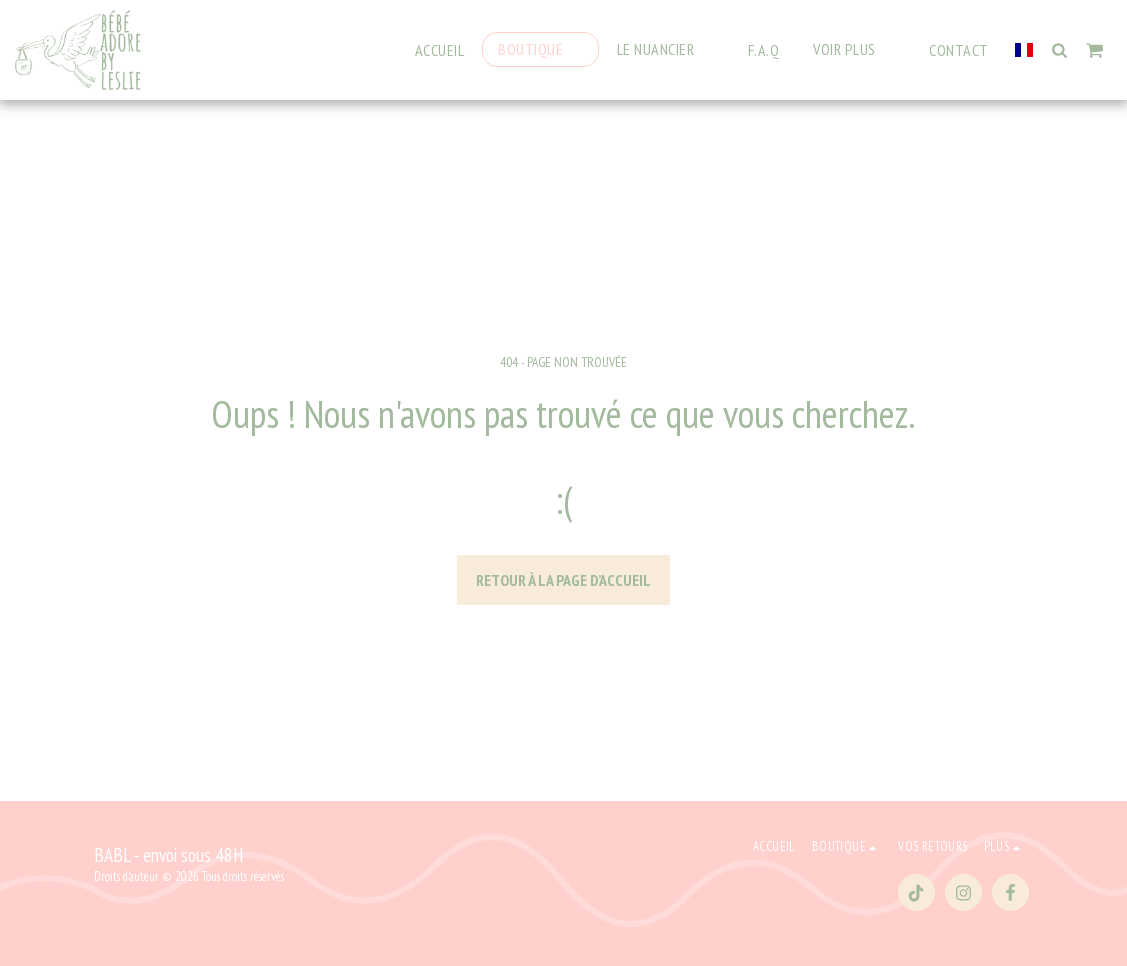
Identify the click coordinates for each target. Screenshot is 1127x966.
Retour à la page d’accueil (563, 580)
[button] (665, 49)
